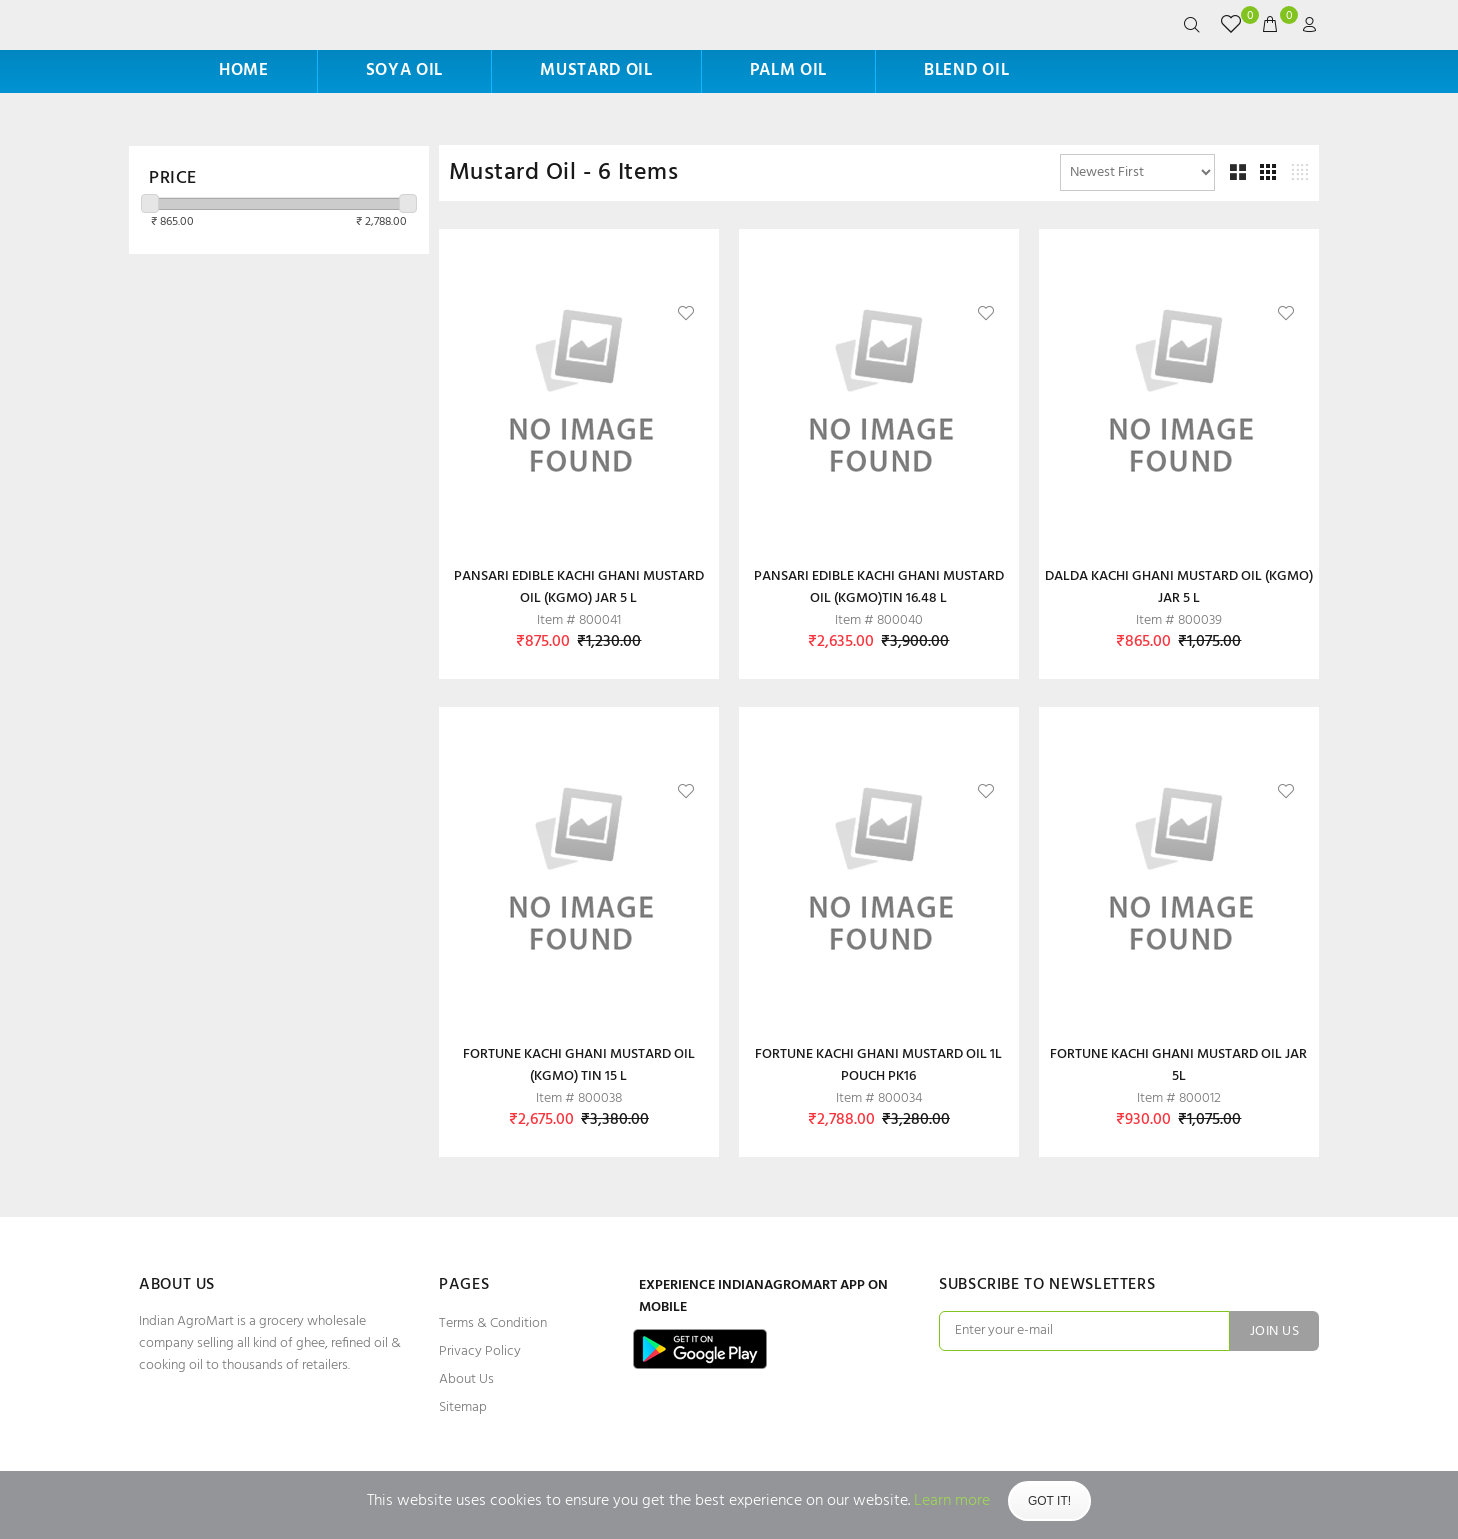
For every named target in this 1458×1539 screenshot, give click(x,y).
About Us (466, 1379)
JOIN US (1274, 1331)
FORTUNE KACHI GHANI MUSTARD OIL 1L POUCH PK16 (878, 1065)
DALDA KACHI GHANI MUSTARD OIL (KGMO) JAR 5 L (1179, 587)
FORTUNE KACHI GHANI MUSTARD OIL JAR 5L (1178, 1065)
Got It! (1049, 1501)
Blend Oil (966, 70)
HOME (244, 70)
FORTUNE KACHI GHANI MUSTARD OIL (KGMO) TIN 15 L (579, 1065)
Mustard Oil (596, 70)
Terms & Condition (493, 1323)
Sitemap (463, 1407)
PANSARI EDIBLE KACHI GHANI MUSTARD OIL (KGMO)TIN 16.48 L (879, 587)
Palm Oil (788, 70)
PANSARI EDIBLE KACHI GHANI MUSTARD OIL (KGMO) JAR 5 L (579, 587)
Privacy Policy (480, 1351)
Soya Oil (404, 70)
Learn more (952, 1501)
